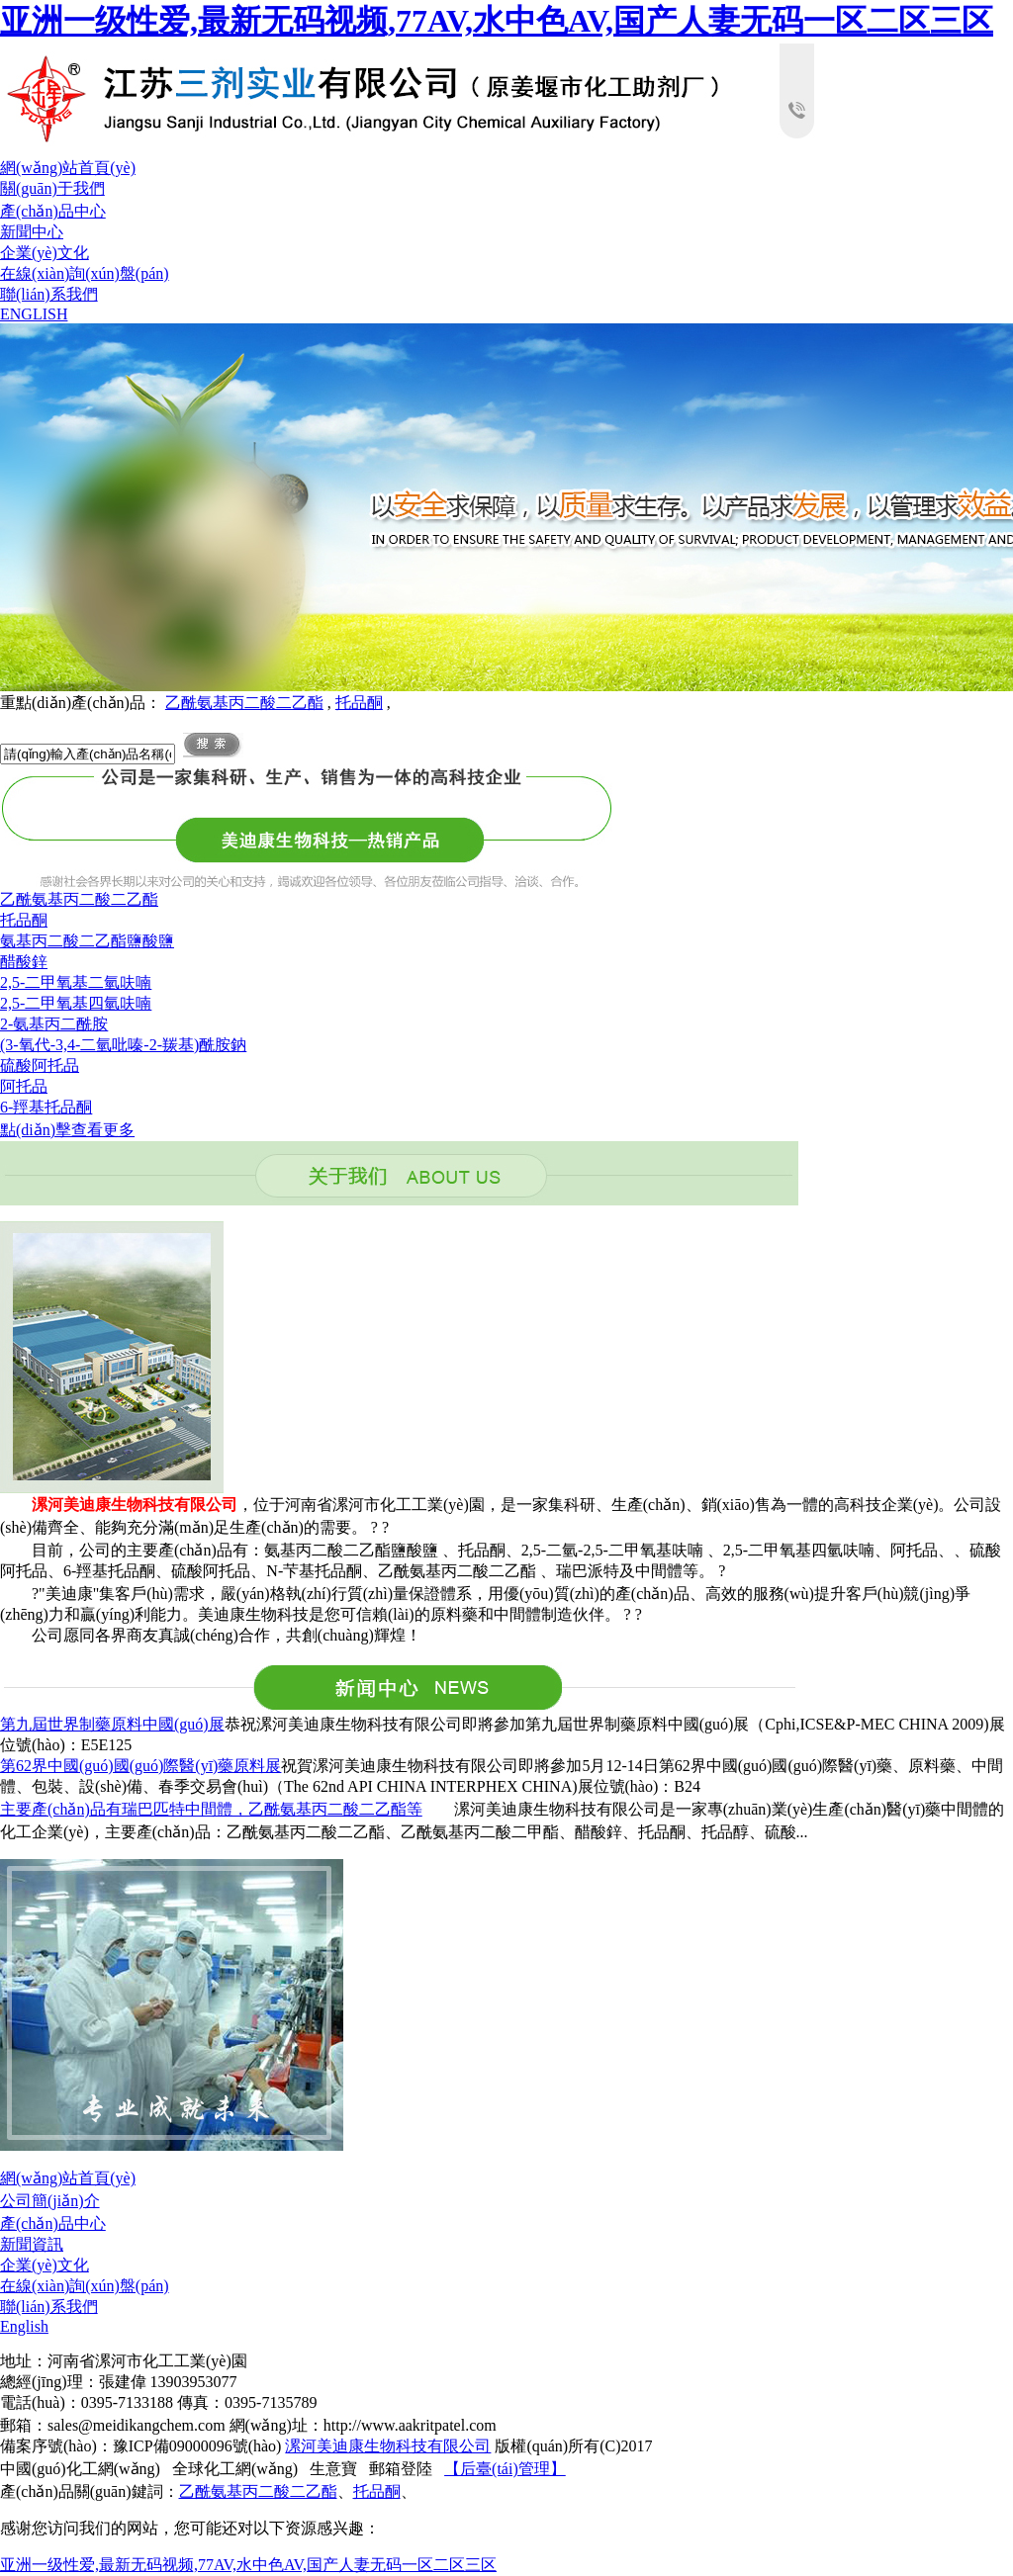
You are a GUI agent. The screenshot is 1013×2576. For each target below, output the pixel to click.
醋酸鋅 (23, 961)
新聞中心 (31, 231)
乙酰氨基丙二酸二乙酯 (244, 702)
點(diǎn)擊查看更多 (67, 1129)
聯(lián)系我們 (49, 294)
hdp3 (506, 507)
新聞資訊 (31, 2244)
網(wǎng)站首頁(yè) (68, 167)
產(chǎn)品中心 (53, 211)
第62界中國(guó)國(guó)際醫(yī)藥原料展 (140, 1765)
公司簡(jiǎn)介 (50, 2200)
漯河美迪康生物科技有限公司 (388, 2446)
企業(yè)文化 (44, 252)
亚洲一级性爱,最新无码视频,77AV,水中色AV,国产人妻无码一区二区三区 (496, 21)
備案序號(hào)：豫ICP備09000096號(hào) (140, 2446)
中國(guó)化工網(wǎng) (80, 2468)
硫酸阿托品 (39, 1065)
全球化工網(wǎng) (235, 2468)
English (24, 2326)
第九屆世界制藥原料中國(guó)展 (112, 1724)
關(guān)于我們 (52, 188)
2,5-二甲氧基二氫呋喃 (75, 982)
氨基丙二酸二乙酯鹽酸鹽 (87, 941)
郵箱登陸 (400, 2468)
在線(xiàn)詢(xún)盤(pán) (84, 273)
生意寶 (333, 2468)
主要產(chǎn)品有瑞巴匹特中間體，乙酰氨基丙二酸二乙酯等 (211, 1809)
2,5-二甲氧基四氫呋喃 (75, 1003)
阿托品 (23, 1086)
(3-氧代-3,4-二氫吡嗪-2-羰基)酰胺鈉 (123, 1044)
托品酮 (359, 702)
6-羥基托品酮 (46, 1107)
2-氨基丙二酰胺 (54, 1024)
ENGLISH (33, 314)
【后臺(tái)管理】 (505, 2468)
